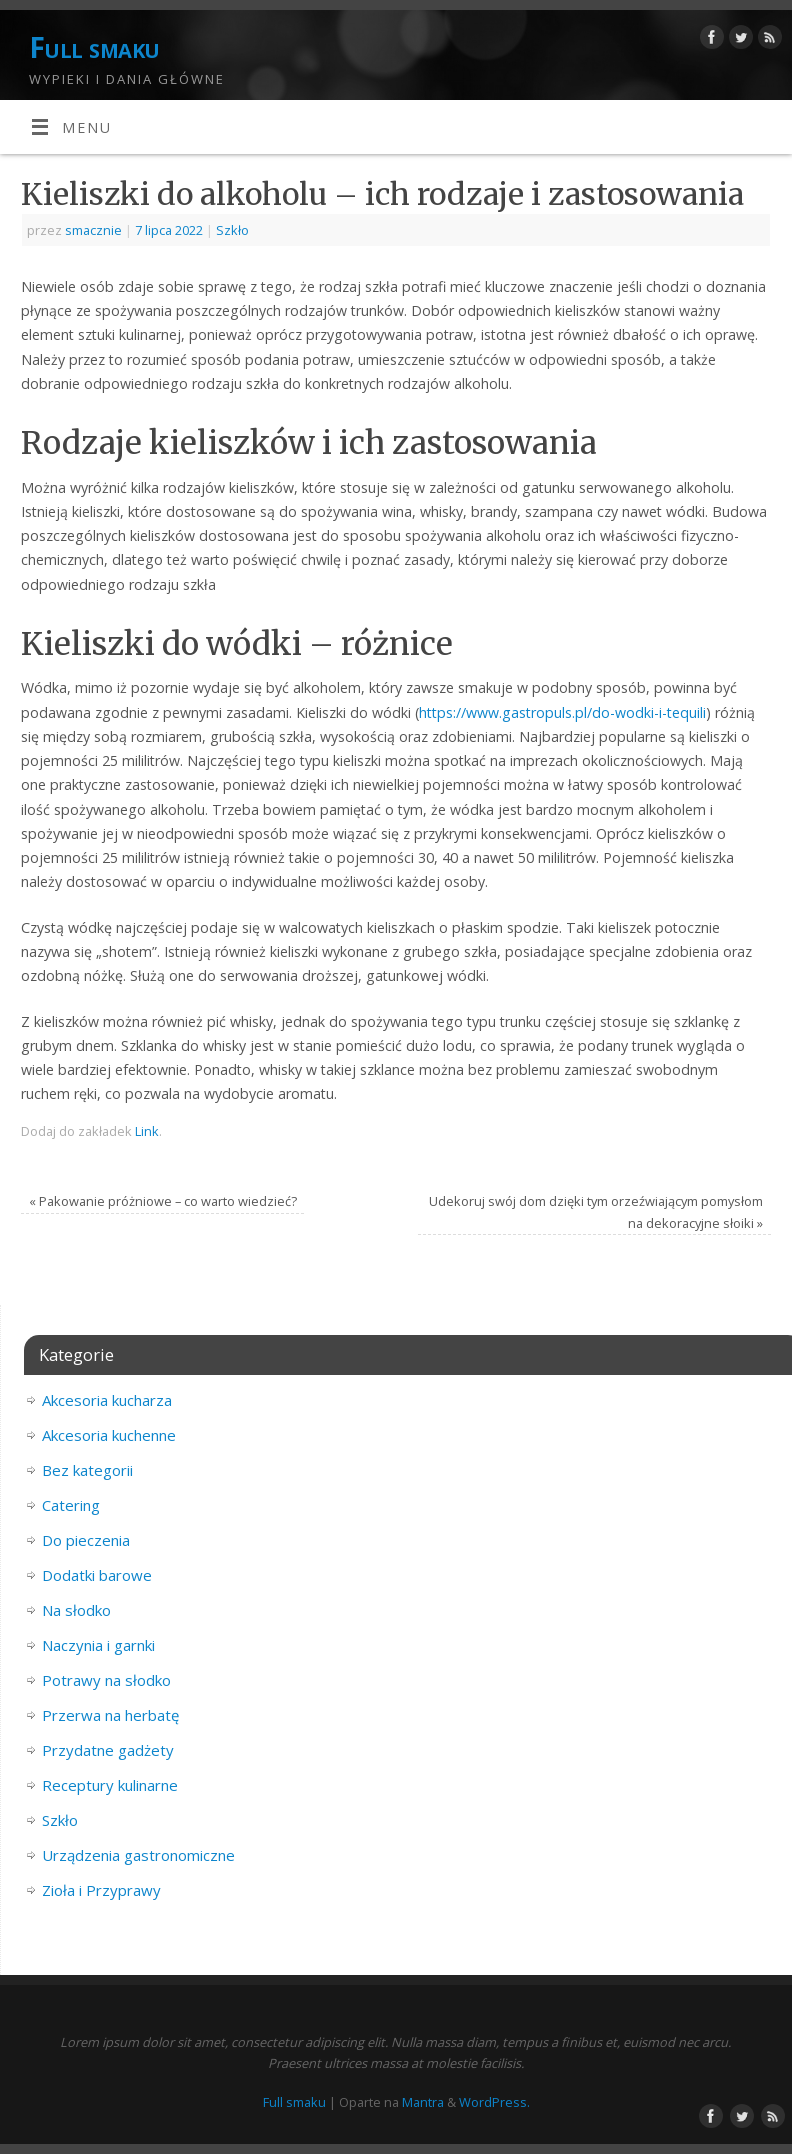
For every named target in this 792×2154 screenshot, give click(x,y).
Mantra (423, 2102)
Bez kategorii (87, 1470)
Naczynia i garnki (98, 1645)
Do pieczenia (86, 1540)
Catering (71, 1505)
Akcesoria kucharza (107, 1400)
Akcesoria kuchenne (109, 1435)
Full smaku (94, 47)
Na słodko (76, 1610)
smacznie (93, 230)
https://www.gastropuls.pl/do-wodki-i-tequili (562, 712)
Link (147, 1131)
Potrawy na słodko (106, 1680)
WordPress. (494, 2102)
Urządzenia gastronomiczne (138, 1855)
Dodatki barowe (97, 1575)
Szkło (232, 230)
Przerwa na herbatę (110, 1715)
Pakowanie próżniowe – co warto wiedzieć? (163, 1201)
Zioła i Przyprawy (101, 1890)
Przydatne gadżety (108, 1750)
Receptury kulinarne (110, 1785)
